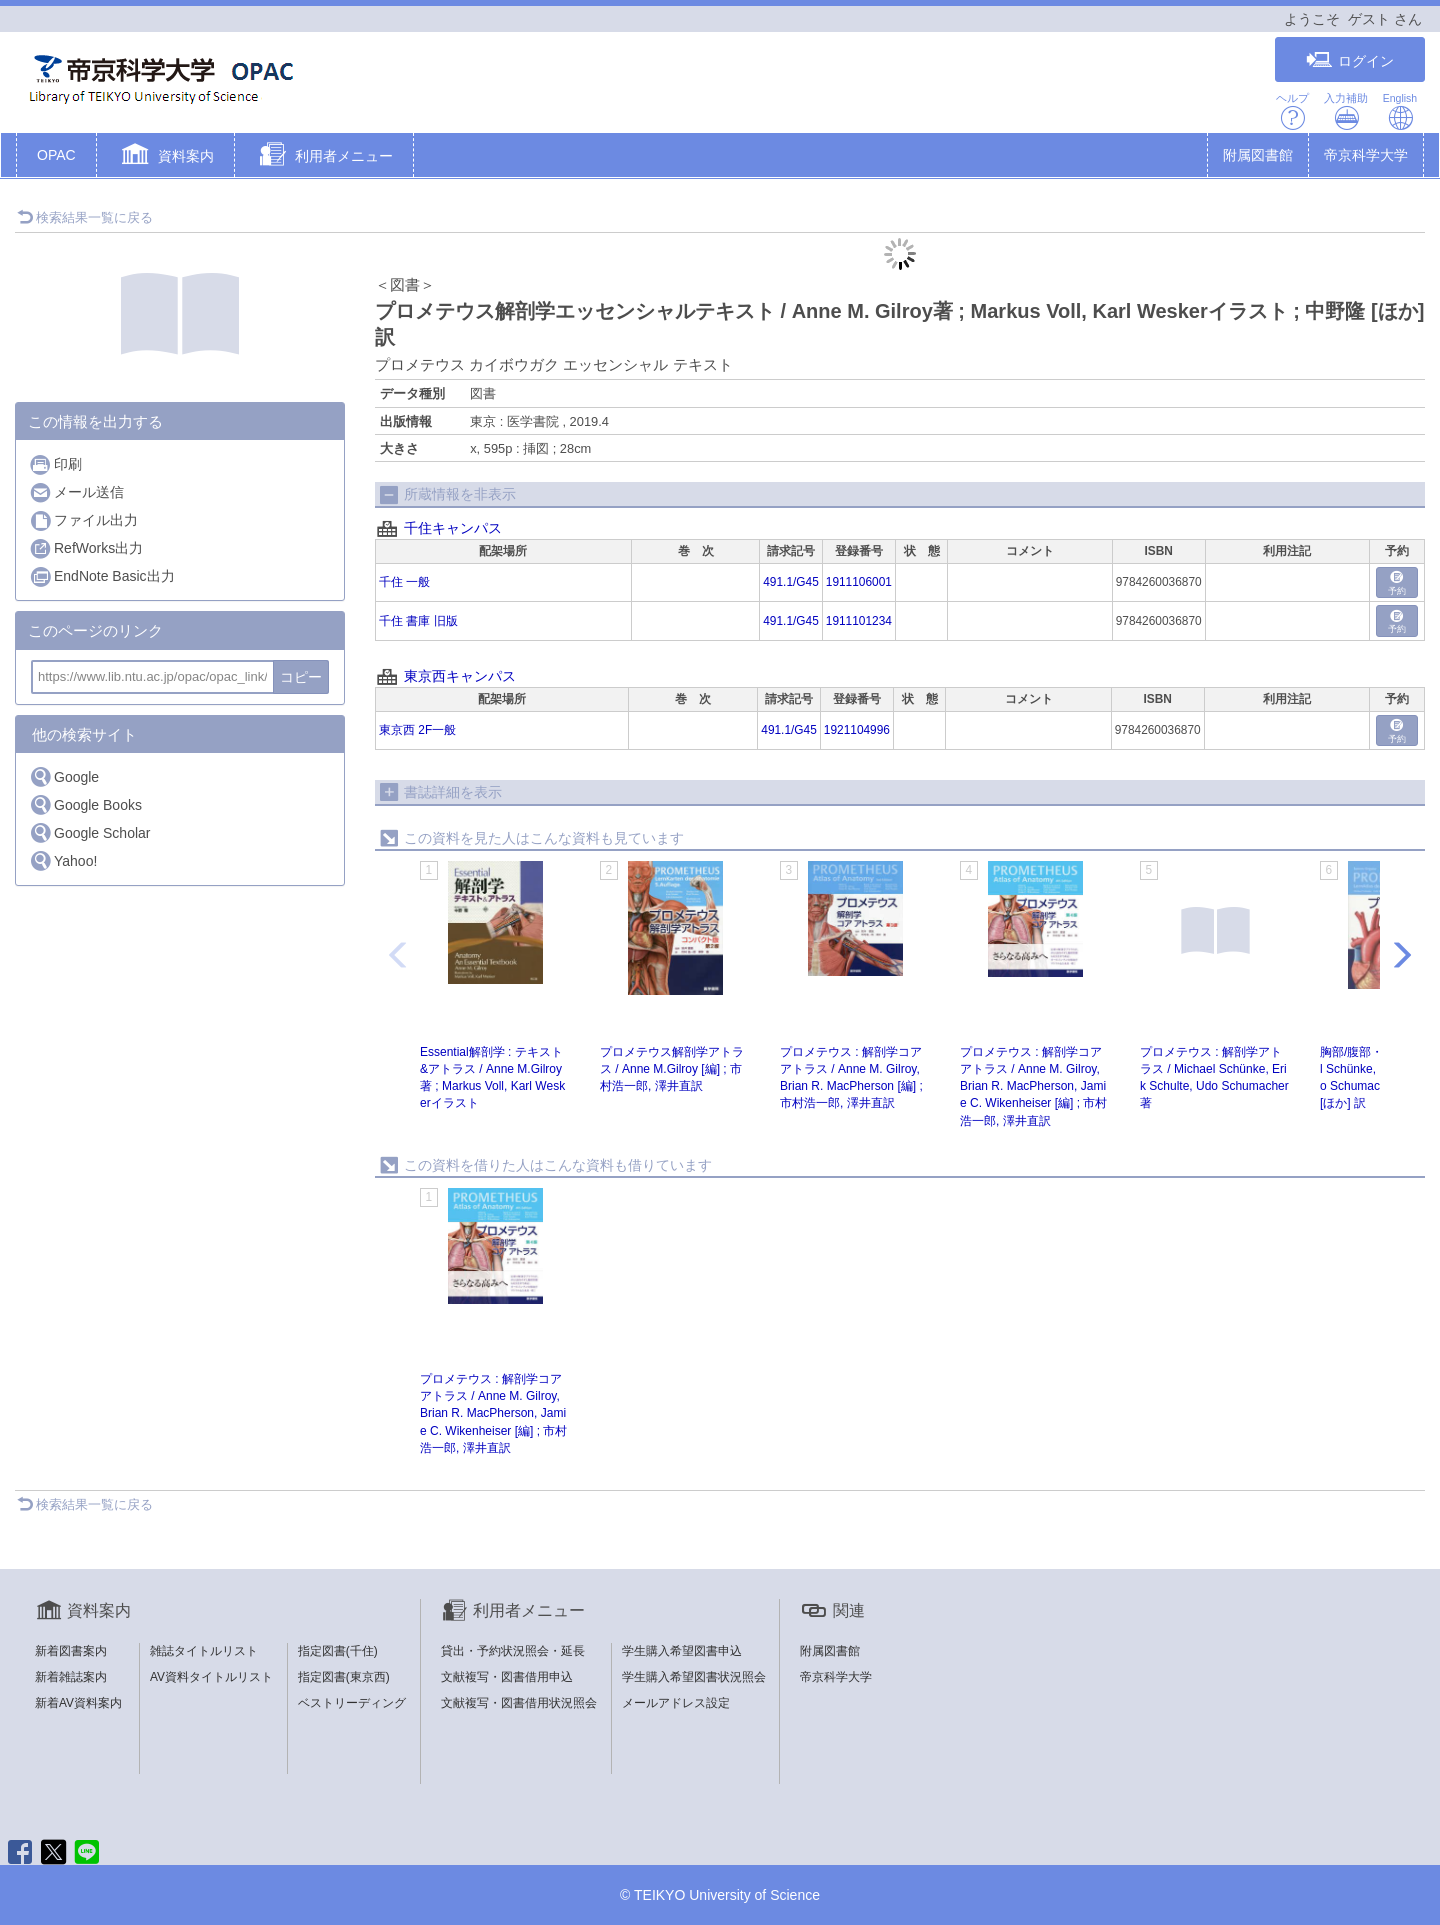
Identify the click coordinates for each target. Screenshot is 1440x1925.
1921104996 (857, 730)
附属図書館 (1258, 155)
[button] (165, 157)
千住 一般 (404, 582)
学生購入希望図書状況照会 (694, 1677)
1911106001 (859, 582)
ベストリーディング (352, 1703)
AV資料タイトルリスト (211, 1677)
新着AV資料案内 (78, 1703)
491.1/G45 (791, 582)
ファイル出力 (83, 520)
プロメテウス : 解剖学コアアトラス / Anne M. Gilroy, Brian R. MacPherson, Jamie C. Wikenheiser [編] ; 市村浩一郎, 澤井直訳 (1033, 1086)
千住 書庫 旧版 (418, 621)
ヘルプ (1292, 111)
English (1400, 111)
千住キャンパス (453, 528)
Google (64, 776)
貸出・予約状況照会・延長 (513, 1651)
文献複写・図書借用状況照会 (519, 1703)
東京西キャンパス (460, 676)
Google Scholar (90, 832)
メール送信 (76, 492)
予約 (1397, 583)
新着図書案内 (71, 1651)
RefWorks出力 (86, 548)
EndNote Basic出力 (102, 576)
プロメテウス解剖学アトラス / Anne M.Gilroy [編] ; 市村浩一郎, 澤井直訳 (672, 1069)
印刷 (55, 464)
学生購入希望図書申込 (682, 1651)
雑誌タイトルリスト (204, 1651)
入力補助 (1346, 111)
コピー (301, 677)
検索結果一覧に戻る (85, 217)
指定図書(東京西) (344, 1677)
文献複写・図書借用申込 (507, 1677)
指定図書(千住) (338, 1651)
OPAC (56, 155)
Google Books (85, 804)
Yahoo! (63, 860)
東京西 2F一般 (417, 730)
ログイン (1350, 60)
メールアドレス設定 (676, 1703)
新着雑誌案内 (71, 1677)
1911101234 (859, 621)
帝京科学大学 (1366, 155)
